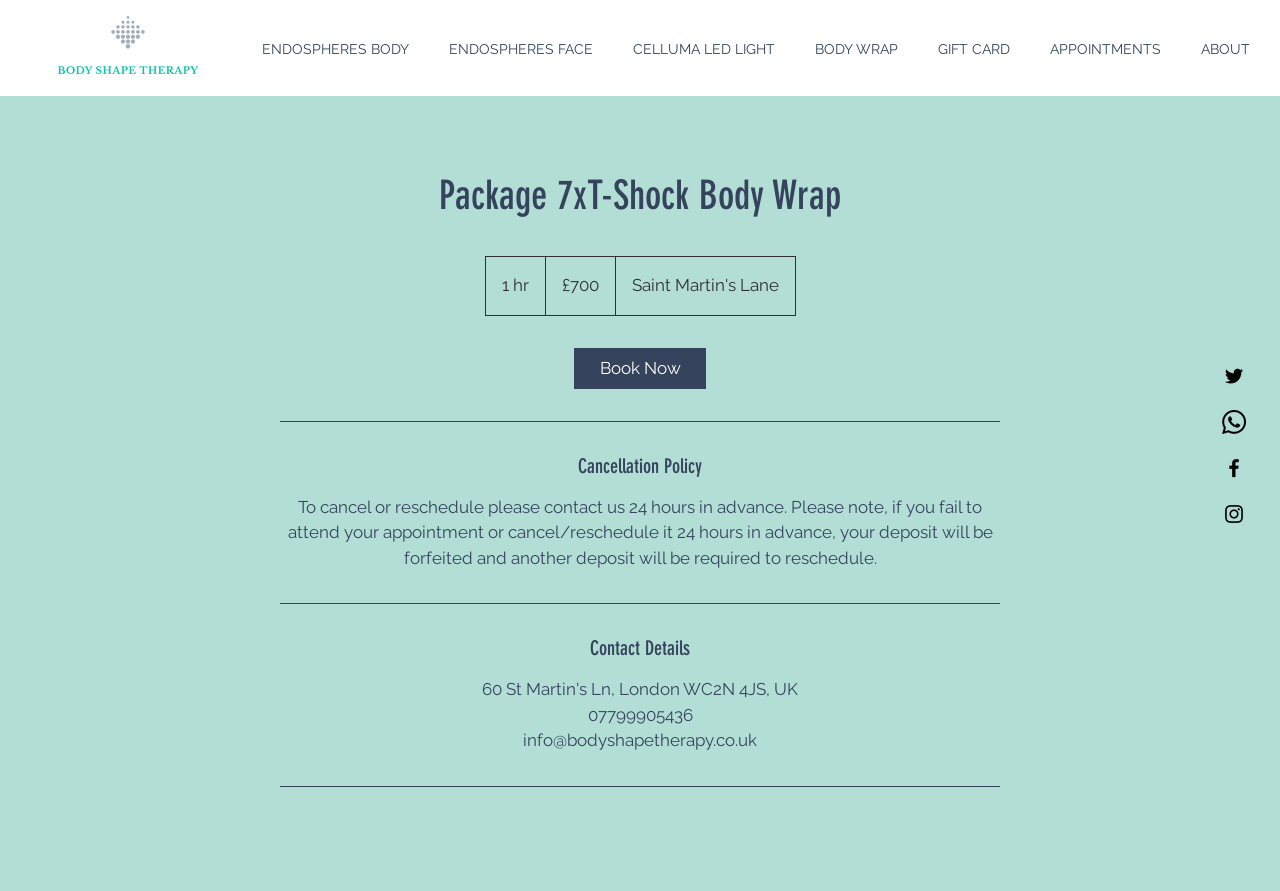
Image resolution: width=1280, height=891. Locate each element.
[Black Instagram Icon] (1234, 514)
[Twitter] (1234, 376)
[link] (640, 368)
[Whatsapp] (1234, 422)
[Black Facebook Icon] (1234, 468)
